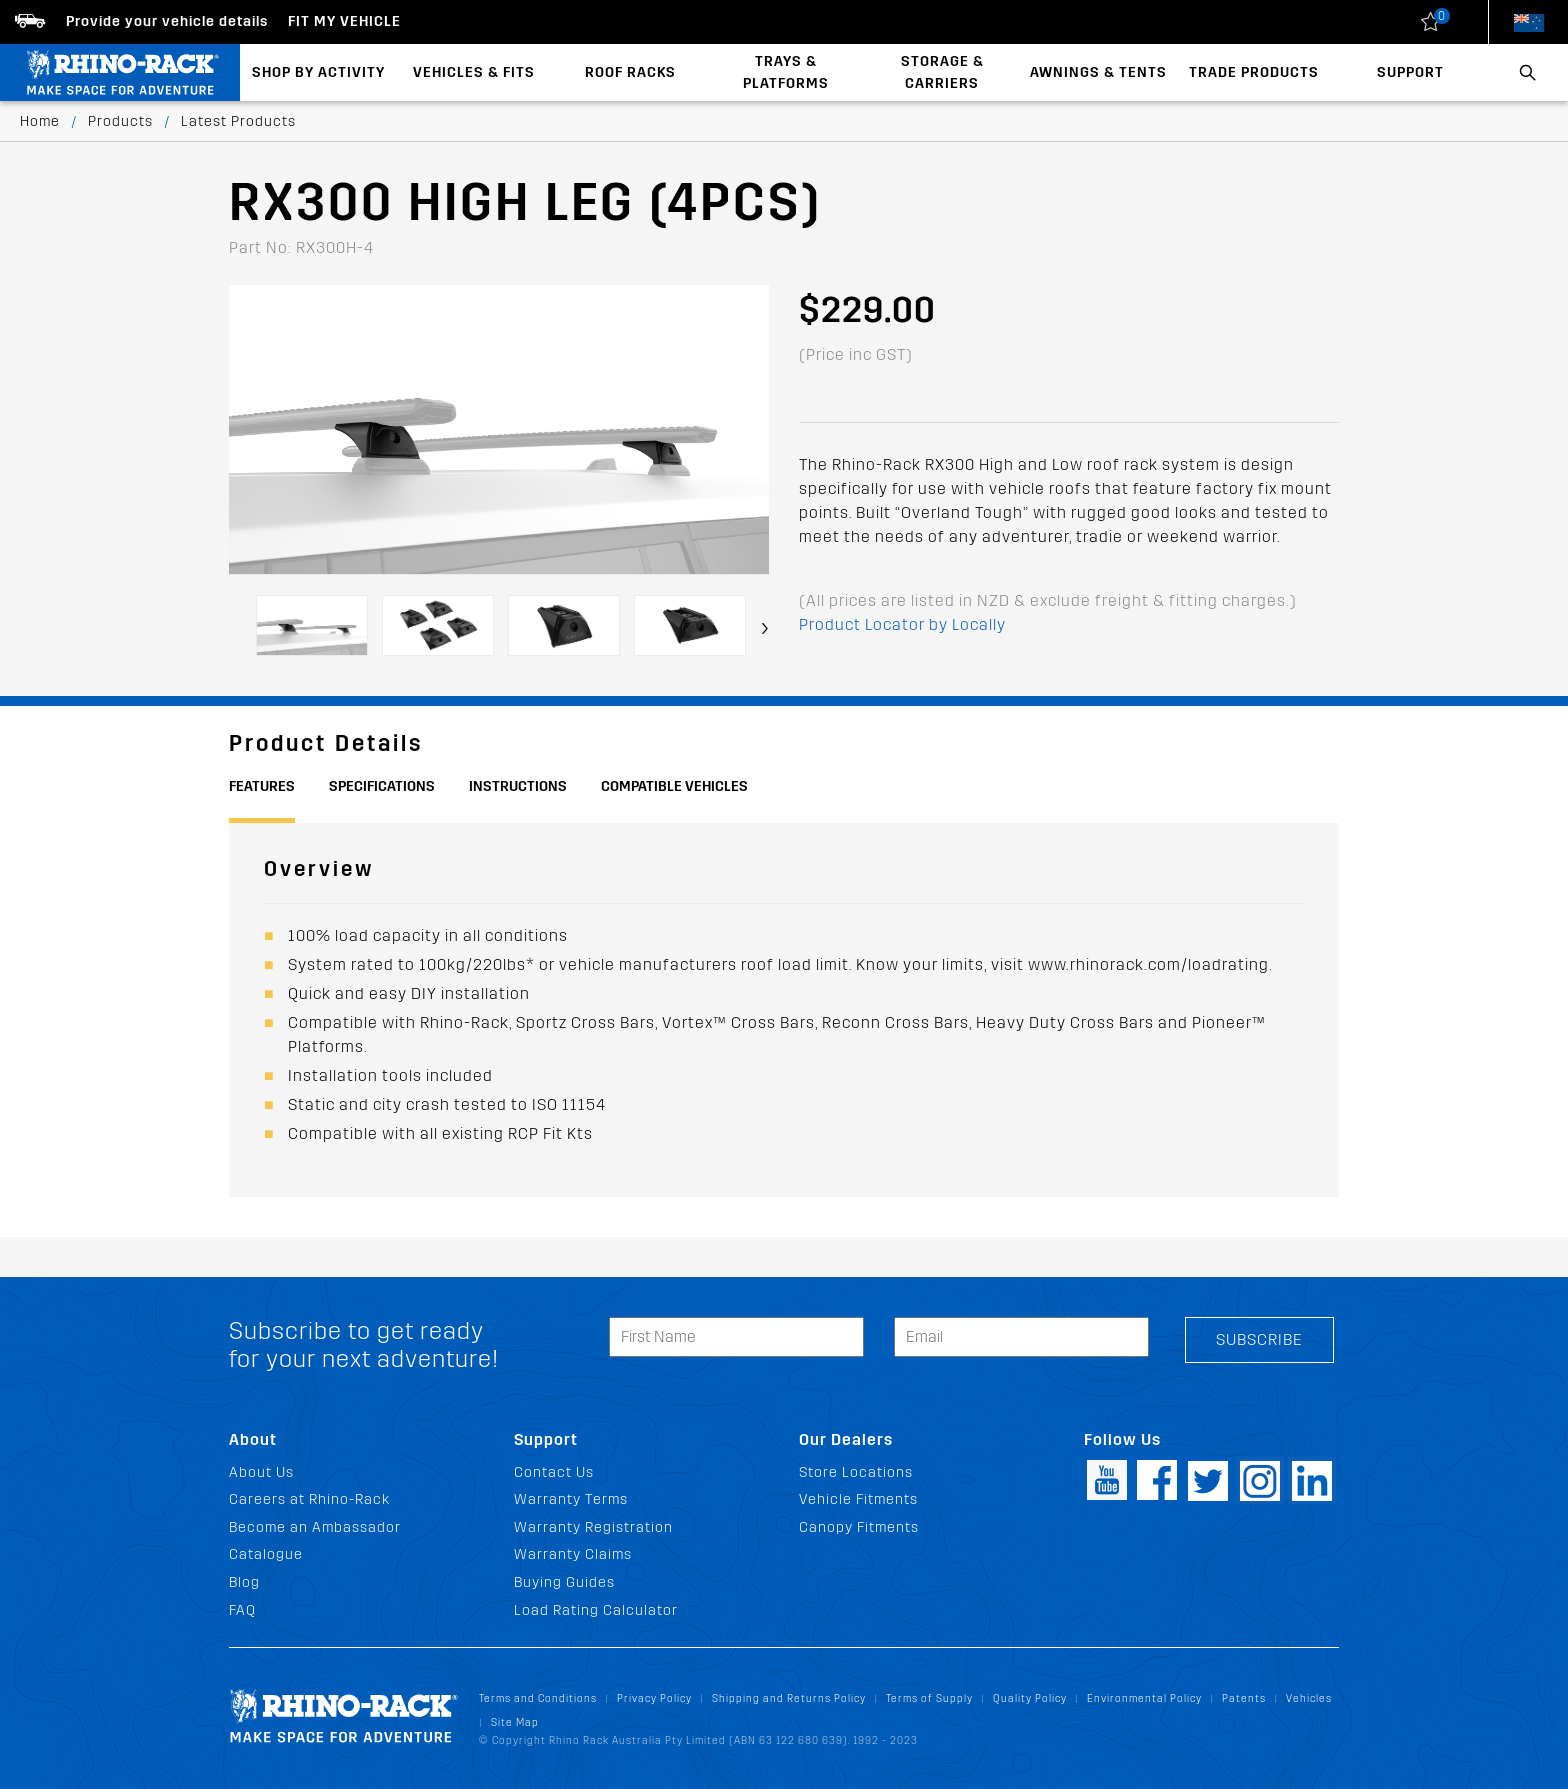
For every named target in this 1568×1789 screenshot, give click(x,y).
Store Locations (856, 1472)
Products (120, 121)
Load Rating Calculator (596, 1610)
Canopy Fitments (859, 1527)
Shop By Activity (318, 72)
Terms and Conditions (538, 1698)
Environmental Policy (1144, 1698)
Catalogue (266, 1554)
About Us (261, 1472)
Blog (244, 1582)
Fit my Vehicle (344, 21)
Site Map (515, 1722)
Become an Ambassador (315, 1527)
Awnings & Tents (1098, 72)
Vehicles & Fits (474, 72)
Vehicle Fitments (858, 1499)
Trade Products (1254, 72)
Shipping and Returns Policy (789, 1698)
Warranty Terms (571, 1499)
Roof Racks (630, 72)
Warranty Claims (573, 1554)
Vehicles (1309, 1698)
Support (1410, 72)
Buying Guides (564, 1582)
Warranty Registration (593, 1527)
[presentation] (765, 628)
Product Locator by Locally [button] (902, 624)
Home (40, 121)
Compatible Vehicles (674, 786)
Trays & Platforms (786, 72)
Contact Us (554, 1472)
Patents (1244, 1698)
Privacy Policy (654, 1698)
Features (262, 786)
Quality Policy (1030, 1698)
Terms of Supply (929, 1698)
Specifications (382, 786)
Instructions (518, 786)
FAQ (242, 1610)
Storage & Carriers (942, 72)
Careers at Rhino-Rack (309, 1499)
